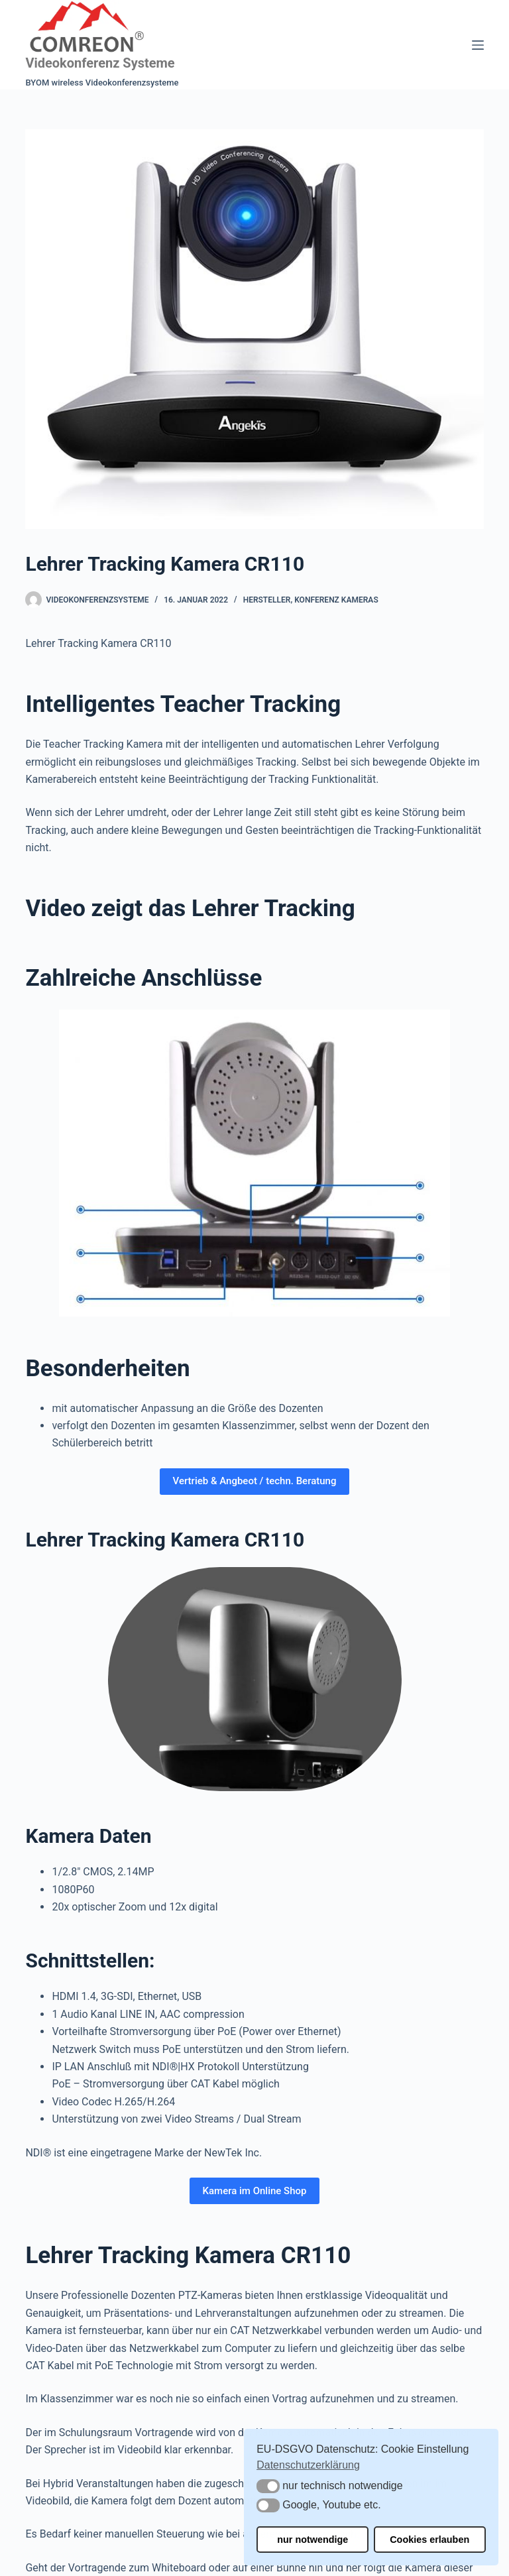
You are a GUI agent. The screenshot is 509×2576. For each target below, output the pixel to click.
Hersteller (267, 600)
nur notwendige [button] (312, 2539)
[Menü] (478, 45)
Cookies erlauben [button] (429, 2539)
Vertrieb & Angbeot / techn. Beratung (255, 1481)
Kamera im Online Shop (255, 2191)
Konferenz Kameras (336, 600)
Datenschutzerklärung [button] (308, 2465)
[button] (268, 2486)
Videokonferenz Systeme (99, 63)
